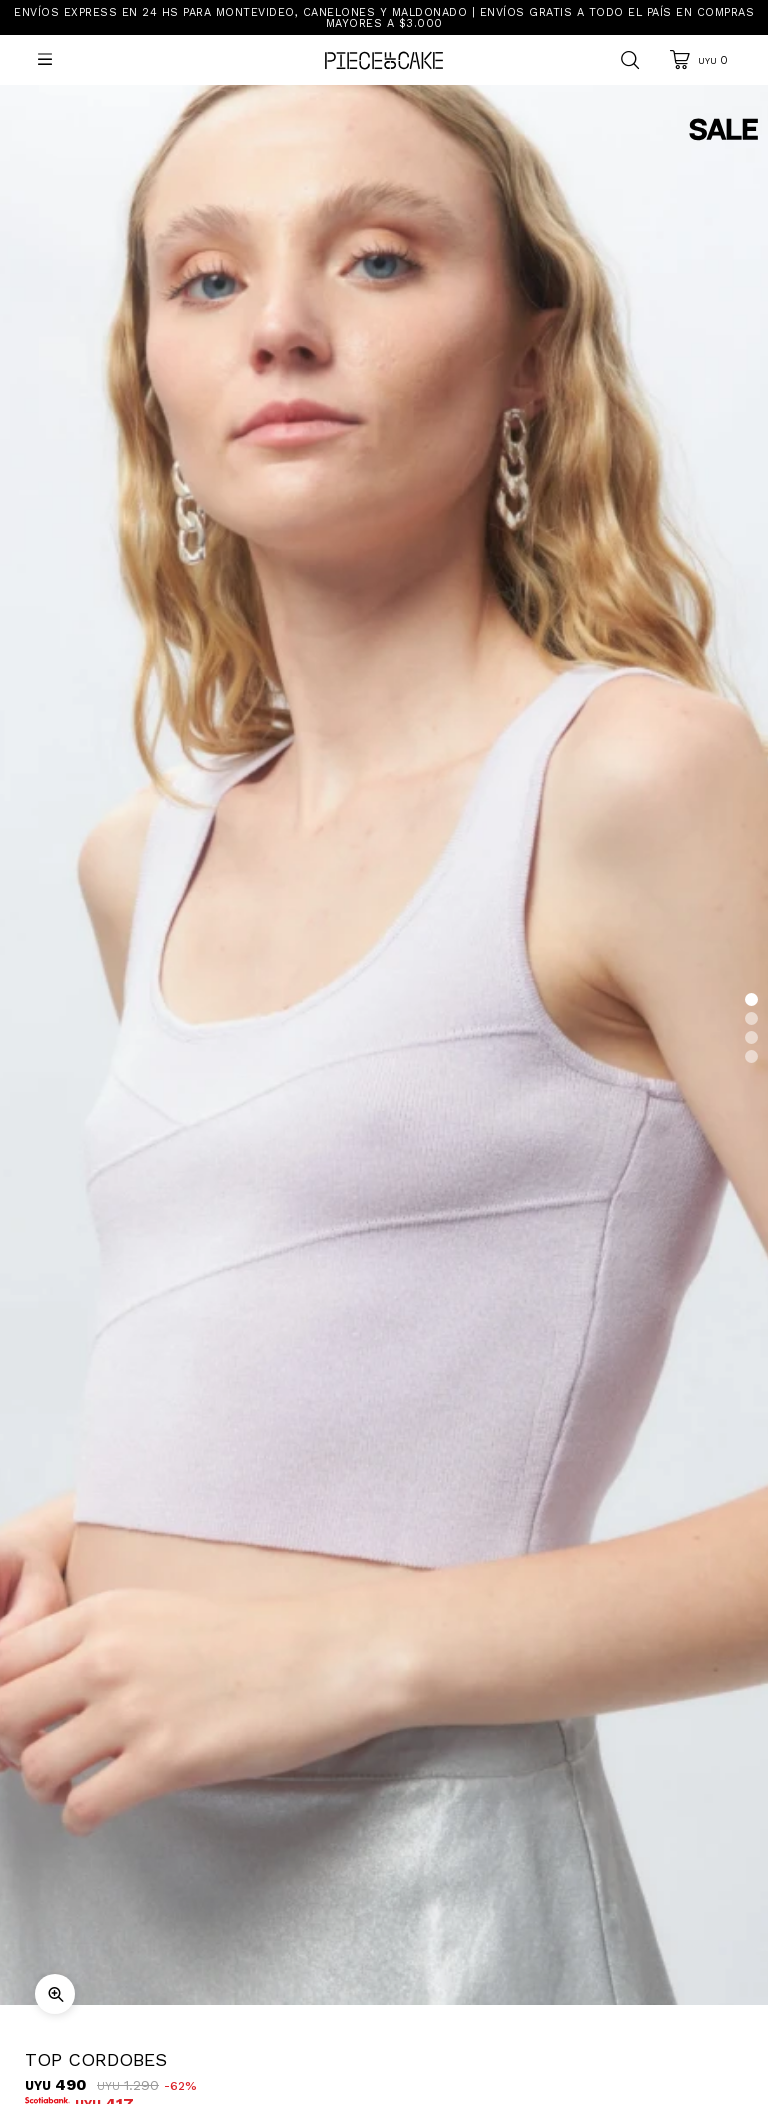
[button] (751, 999)
